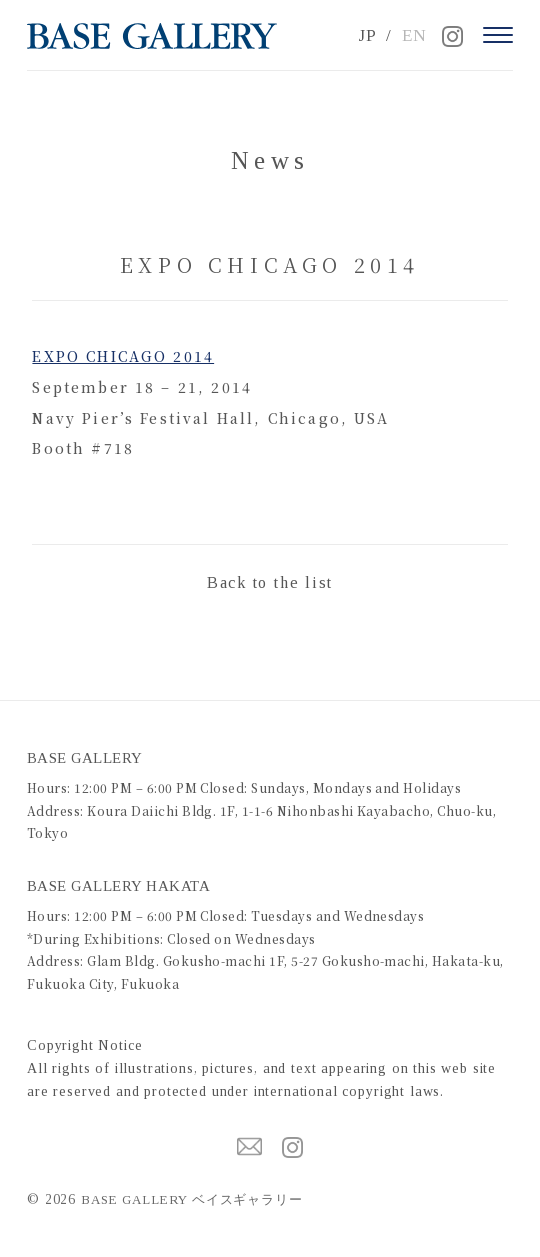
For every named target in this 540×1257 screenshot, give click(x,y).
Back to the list (270, 582)
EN (414, 35)
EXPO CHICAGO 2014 (123, 356)
